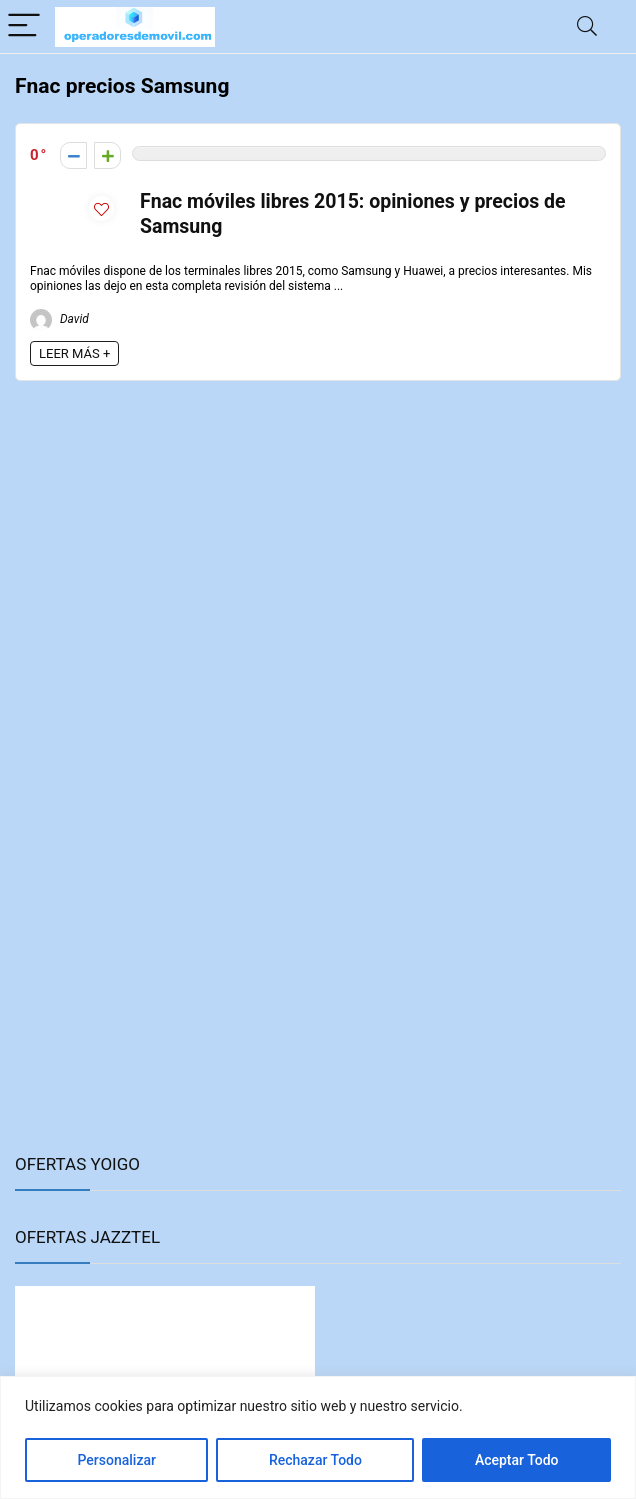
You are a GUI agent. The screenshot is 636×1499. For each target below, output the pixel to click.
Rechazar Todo (315, 1460)
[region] (318, 1437)
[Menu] (24, 26)
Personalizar (116, 1460)
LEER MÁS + (74, 353)
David (59, 319)
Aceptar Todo (517, 1460)
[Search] (587, 26)
